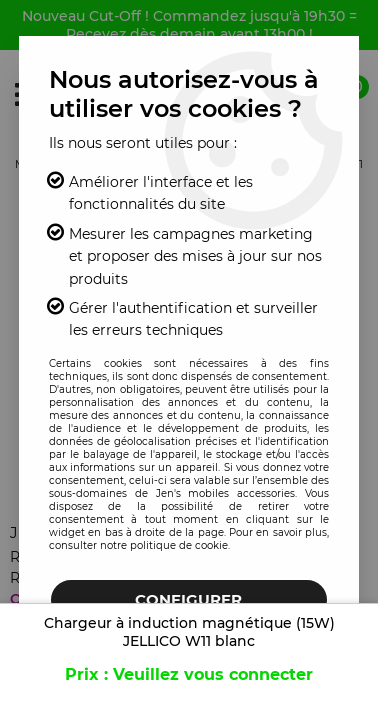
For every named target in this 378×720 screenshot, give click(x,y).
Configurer (188, 599)
